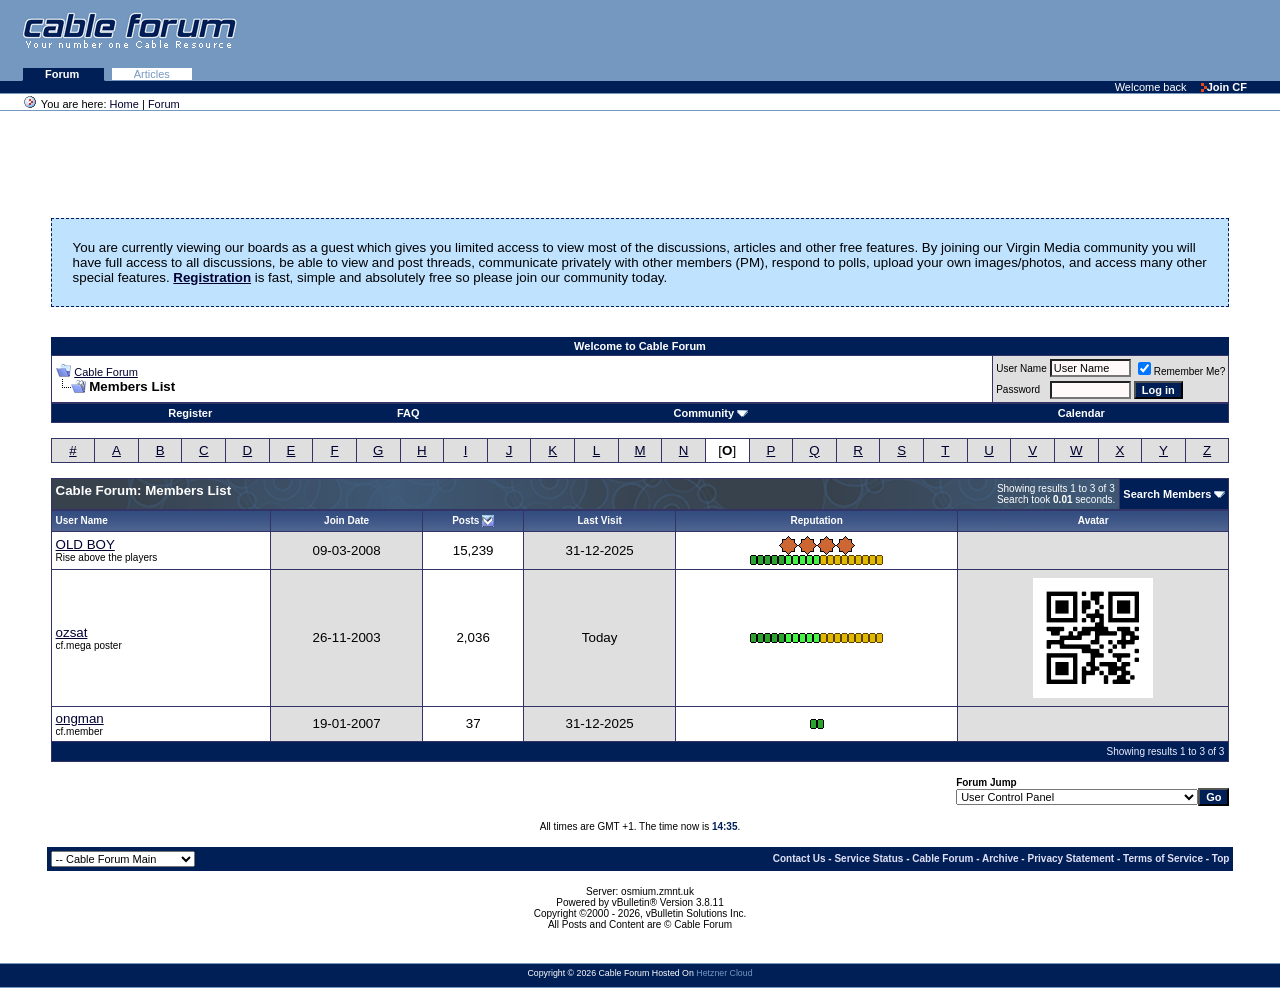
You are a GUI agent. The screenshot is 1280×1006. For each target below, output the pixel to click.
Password (1018, 389)
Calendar (1081, 413)
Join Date (346, 520)
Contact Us (799, 858)
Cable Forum (106, 372)
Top (1221, 858)
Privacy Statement (1070, 858)
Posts (465, 520)
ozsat (72, 632)
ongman (80, 718)
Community (711, 413)
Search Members (1167, 494)
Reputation (817, 520)
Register (190, 413)
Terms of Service (1163, 858)
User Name (1021, 368)
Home (124, 104)
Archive (1000, 858)
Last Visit (600, 520)
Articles (152, 74)
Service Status (868, 858)
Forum (63, 74)
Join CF (1224, 87)
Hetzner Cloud (724, 973)
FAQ (408, 413)
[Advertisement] (1036, 40)
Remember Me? (1182, 371)
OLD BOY (85, 544)
